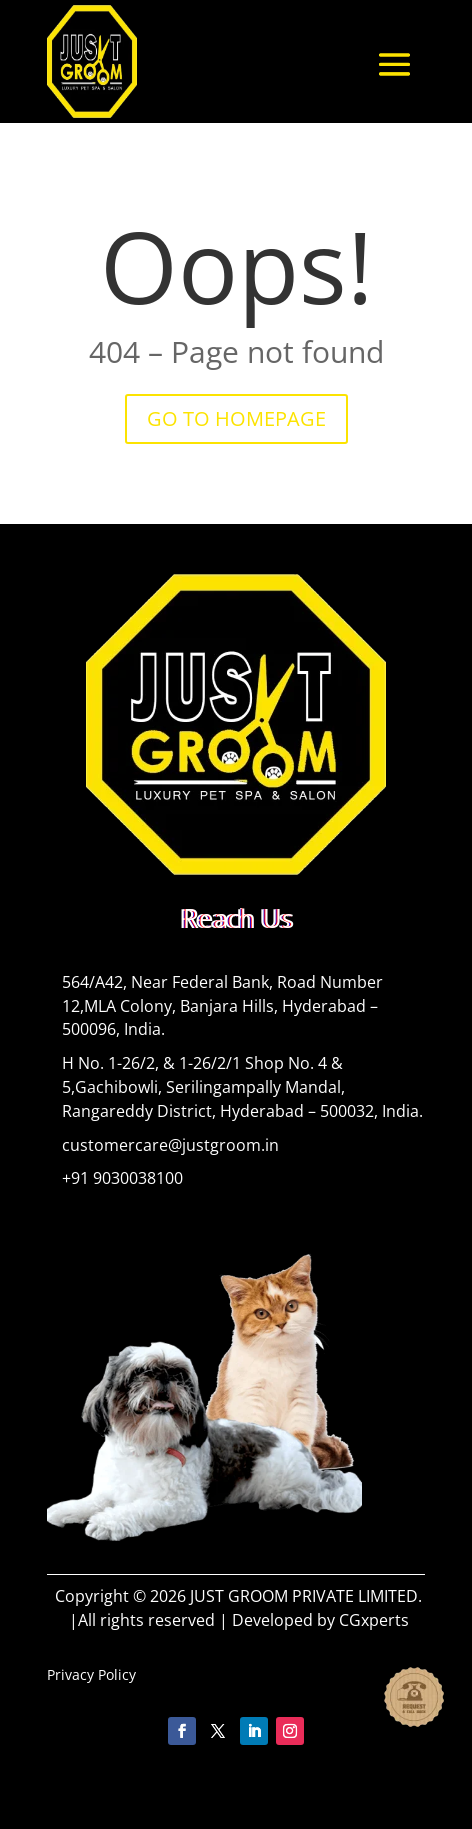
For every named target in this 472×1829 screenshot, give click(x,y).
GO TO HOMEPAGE (236, 418)
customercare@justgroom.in (170, 1145)
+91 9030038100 (122, 1178)
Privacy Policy (91, 1674)
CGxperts (374, 1620)
